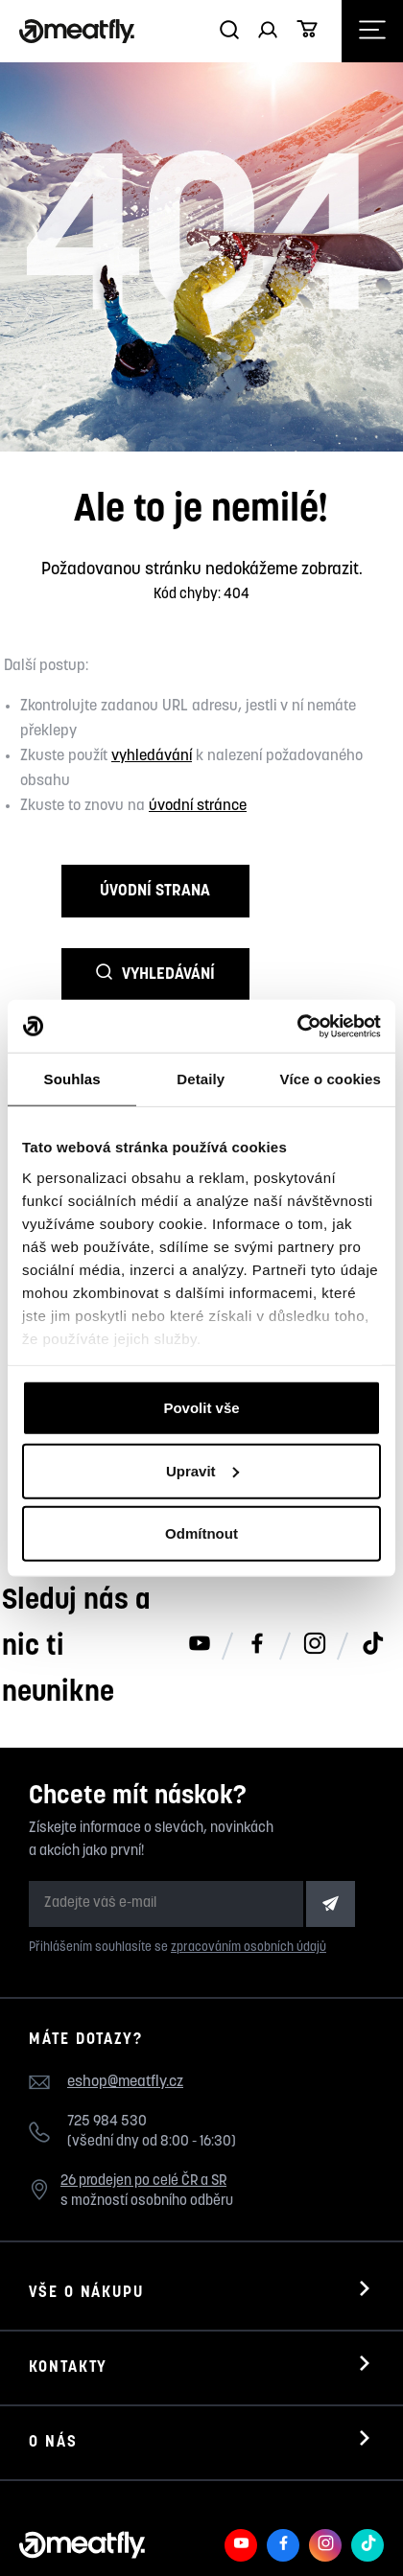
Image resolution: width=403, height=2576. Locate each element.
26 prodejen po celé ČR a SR (143, 2098)
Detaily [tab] (201, 1079)
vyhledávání (151, 756)
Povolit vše (201, 1408)
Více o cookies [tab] (330, 1079)
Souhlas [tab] (72, 1079)
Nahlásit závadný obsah (205, 2526)
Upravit (202, 1470)
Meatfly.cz (98, 2526)
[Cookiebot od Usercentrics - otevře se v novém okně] (297, 1025)
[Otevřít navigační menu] (372, 31)
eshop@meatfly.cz (125, 1998)
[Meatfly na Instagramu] (325, 2462)
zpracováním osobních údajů (248, 1864)
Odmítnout (201, 1533)
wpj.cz (92, 2547)
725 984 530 (107, 2038)
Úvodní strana (101, 891)
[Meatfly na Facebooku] (283, 2462)
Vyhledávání (302, 890)
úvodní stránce (198, 806)
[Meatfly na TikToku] (367, 2462)
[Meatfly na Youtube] (241, 2462)
